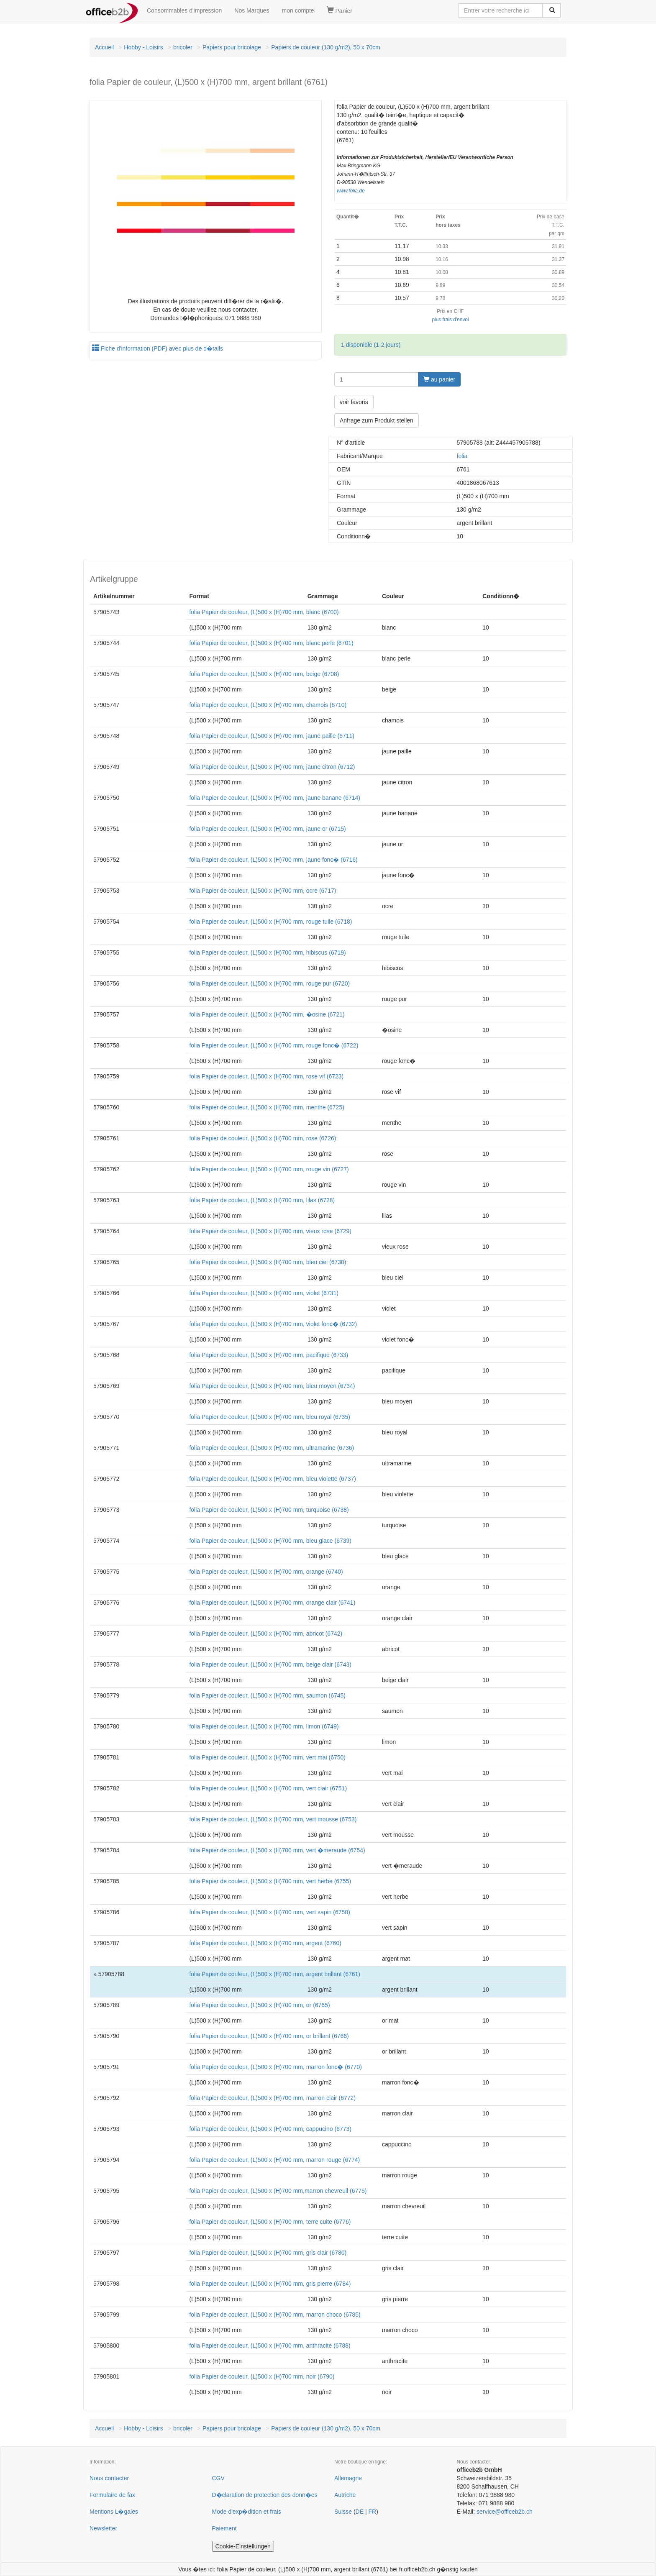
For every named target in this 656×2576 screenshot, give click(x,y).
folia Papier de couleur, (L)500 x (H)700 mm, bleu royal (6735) (269, 1416)
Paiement (224, 2528)
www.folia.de (351, 191)
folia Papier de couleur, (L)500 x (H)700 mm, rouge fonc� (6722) (273, 1045)
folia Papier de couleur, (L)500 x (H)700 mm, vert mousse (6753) (272, 1819)
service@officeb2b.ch (505, 2511)
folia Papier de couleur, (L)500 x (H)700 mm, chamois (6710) (267, 705)
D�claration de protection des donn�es (265, 2494)
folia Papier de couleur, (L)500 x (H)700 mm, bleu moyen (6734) (272, 1386)
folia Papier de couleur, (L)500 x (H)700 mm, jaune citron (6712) (272, 766)
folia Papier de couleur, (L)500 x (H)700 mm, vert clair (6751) (268, 1788)
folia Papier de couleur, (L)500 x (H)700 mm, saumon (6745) (267, 1695)
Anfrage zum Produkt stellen (376, 420)
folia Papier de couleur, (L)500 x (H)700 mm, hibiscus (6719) (267, 952)
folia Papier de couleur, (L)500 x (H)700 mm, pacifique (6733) (268, 1355)
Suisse (343, 2511)
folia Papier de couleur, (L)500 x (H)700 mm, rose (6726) (262, 1138)
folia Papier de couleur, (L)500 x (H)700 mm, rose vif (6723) (266, 1076)
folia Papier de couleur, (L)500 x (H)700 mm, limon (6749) (263, 1726)
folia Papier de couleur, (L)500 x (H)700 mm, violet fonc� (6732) (273, 1324)
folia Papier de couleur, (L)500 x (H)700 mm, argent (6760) (265, 1943)
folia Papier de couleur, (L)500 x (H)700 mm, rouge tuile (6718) (270, 921)
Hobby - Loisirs (143, 47)
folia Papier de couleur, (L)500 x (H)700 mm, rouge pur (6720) (269, 983)
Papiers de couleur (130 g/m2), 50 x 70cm (325, 47)
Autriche (345, 2494)
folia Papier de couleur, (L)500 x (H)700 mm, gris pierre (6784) (270, 2283)
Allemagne (348, 2478)
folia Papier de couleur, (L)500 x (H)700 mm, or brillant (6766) (268, 2036)
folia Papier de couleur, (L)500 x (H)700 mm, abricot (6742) (265, 1633)
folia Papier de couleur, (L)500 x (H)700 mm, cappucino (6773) (270, 2128)
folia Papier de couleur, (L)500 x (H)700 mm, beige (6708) (264, 674)
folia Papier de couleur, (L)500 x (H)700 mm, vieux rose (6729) (270, 1231)
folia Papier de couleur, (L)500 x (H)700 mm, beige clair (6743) (270, 1664)
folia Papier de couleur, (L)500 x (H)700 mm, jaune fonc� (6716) (273, 859)
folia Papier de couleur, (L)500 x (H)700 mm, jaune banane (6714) (274, 797)
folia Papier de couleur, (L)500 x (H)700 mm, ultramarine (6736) (271, 1447)
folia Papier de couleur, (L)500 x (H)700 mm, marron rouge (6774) (274, 2159)
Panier (339, 10)
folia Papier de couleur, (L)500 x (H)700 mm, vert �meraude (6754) (277, 1850)
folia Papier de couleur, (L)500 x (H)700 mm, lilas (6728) (262, 1200)
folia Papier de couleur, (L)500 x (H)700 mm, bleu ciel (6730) (267, 1262)
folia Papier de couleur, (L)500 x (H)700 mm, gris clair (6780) (267, 2252)
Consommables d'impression (184, 10)
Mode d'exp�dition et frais (246, 2511)
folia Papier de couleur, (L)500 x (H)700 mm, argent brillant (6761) (274, 1974)
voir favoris (354, 402)
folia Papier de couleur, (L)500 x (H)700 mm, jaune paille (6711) (271, 735)
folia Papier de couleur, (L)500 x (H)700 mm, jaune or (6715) (267, 828)
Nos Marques (251, 10)
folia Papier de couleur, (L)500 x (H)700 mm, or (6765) (259, 2005)
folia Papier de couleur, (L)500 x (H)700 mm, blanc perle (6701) (271, 643)
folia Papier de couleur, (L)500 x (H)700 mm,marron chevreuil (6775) (277, 2190)
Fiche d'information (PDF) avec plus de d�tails (157, 348)
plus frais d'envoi (450, 320)
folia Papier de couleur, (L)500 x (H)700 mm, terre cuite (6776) (270, 2221)
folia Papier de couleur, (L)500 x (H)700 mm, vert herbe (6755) (270, 1881)
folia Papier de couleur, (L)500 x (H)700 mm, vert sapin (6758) (269, 1912)
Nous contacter (109, 2478)
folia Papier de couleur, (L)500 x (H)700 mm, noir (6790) (261, 2376)
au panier (439, 379)
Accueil (104, 47)
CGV (218, 2478)
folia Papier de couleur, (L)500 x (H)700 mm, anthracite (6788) (269, 2345)
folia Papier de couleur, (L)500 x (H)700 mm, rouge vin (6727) (268, 1169)
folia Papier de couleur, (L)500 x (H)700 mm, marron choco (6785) (274, 2314)
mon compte (298, 10)
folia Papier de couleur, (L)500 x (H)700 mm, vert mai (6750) (267, 1757)
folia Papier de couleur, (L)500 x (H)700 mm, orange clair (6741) (272, 1602)
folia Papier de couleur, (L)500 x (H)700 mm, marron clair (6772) (272, 2098)
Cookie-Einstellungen (243, 2546)
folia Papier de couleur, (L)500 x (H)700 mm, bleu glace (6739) (270, 1540)
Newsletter (103, 2528)
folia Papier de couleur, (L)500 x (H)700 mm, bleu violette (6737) (272, 1478)
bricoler (182, 47)
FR (372, 2511)
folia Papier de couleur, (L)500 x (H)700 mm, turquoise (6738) (268, 1509)
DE (360, 2511)
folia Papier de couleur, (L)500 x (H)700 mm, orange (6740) (266, 1571)
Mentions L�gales (114, 2511)
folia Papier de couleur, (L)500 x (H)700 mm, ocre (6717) (262, 890)
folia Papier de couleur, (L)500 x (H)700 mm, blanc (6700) (263, 612)
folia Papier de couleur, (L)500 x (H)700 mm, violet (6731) (263, 1293)
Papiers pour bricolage (231, 47)
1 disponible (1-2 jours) (370, 344)
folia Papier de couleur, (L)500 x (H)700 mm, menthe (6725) (266, 1107)
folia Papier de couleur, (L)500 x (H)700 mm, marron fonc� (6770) (275, 2067)
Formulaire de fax (112, 2494)
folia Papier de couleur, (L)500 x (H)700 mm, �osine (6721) (266, 1014)
